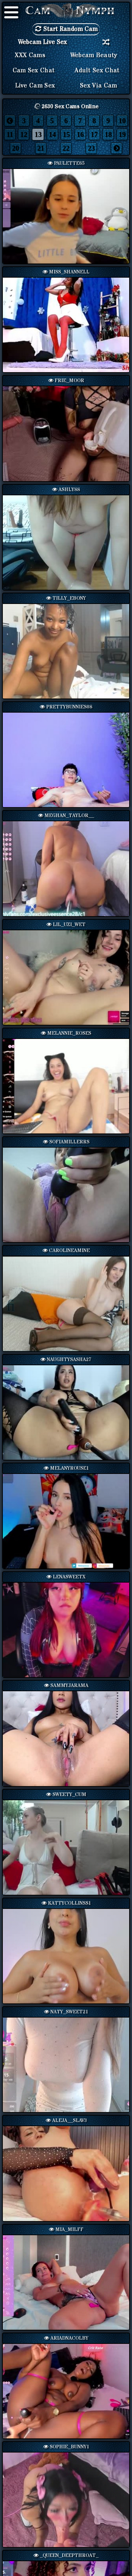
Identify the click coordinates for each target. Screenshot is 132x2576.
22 (65, 148)
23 (91, 148)
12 (23, 134)
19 (122, 134)
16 (80, 134)
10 (122, 121)
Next (118, 1304)
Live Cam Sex (35, 85)
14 (52, 134)
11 (9, 134)
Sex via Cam (98, 85)
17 (94, 134)
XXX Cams (30, 55)
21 (40, 148)
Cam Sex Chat (34, 70)
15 (66, 134)
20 (15, 148)
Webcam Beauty (93, 55)
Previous (14, 1304)
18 (108, 134)
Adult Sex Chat (97, 70)
